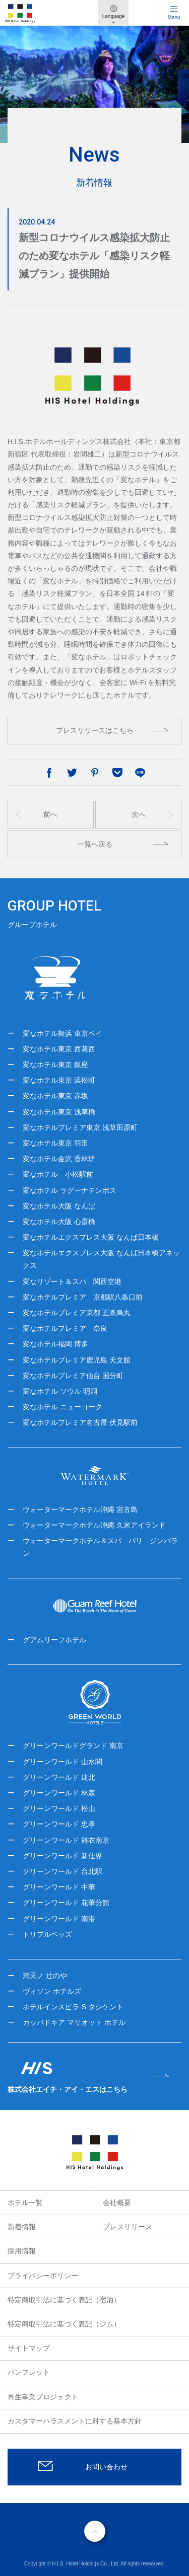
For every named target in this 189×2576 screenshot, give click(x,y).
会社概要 (117, 2203)
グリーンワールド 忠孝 (59, 1824)
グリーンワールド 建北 (59, 1777)
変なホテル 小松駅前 (58, 1174)
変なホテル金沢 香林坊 (59, 1159)
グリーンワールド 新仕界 (62, 1856)
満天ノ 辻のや (45, 1976)
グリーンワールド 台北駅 (62, 1871)
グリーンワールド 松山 (59, 1808)
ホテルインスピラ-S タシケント (73, 2007)
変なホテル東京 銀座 (55, 1064)
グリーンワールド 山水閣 (62, 1762)
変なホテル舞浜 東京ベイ (62, 1033)
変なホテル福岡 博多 (55, 1344)
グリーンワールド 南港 (59, 1919)
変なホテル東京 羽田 (55, 1143)
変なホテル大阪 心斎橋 (59, 1222)
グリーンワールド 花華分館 (66, 1903)
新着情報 (22, 2227)
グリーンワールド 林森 (59, 1793)
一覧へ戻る (94, 844)
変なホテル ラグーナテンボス (69, 1190)
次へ (139, 814)
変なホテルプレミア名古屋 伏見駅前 (80, 1422)
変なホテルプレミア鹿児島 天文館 (77, 1360)
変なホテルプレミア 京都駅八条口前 (83, 1297)
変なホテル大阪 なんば (59, 1206)
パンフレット (29, 2372)
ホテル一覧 (25, 2203)
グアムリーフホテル (54, 1640)
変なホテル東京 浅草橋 (59, 1112)
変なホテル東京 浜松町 (59, 1080)
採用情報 (22, 2251)
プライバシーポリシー (43, 2275)
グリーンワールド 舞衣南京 (66, 1840)
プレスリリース (127, 2227)
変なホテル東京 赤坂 (55, 1096)
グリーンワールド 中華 (59, 1887)
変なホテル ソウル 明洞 (60, 1391)
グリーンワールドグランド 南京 (73, 1745)
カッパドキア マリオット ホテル (74, 2022)
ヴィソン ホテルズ (52, 1991)
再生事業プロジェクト (43, 2397)
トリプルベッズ (47, 1934)
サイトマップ (29, 2348)
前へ (50, 814)
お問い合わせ (106, 2467)
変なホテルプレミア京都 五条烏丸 (77, 1313)
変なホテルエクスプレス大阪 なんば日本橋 (91, 1237)
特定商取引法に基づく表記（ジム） (64, 2324)
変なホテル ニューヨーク (62, 1407)
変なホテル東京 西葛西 (59, 1049)
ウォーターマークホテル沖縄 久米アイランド (94, 1525)
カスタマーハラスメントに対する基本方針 (75, 2421)
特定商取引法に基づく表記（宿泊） (64, 2300)
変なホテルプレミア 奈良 (65, 1328)
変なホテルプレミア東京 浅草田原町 (80, 1127)
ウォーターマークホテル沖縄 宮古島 (80, 1509)
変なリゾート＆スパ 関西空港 (72, 1281)
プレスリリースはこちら (95, 730)
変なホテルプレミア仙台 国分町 (73, 1376)
